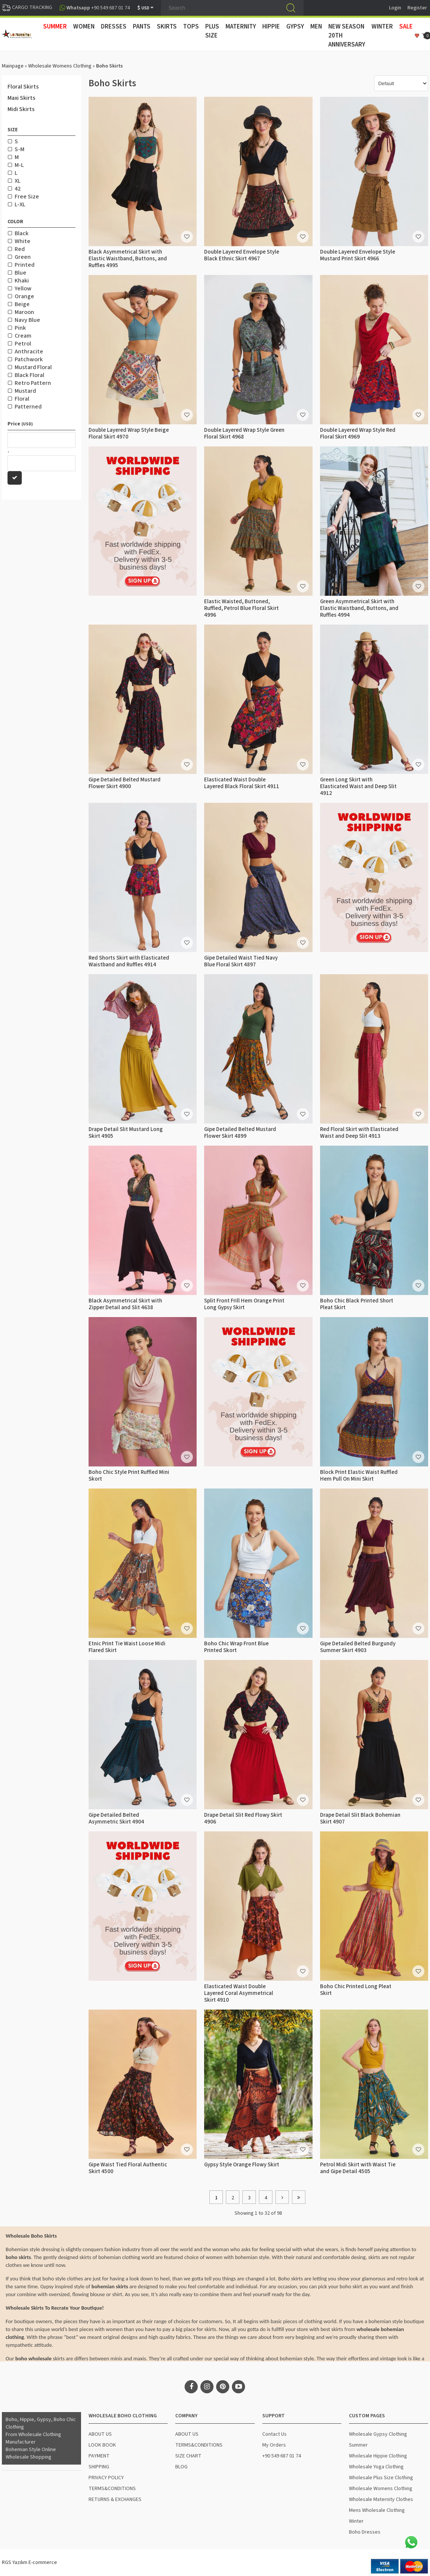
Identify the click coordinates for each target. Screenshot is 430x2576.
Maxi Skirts (21, 98)
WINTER (382, 26)
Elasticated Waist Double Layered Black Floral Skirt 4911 (241, 783)
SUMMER (55, 26)
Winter (356, 2521)
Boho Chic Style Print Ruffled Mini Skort (129, 1475)
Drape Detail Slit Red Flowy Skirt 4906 (243, 1818)
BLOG (181, 2467)
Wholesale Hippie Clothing (378, 2456)
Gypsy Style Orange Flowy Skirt (241, 2165)
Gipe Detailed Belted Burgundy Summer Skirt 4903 (357, 1647)
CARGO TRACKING (27, 7)
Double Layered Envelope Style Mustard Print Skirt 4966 (357, 255)
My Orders (274, 2445)
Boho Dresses (364, 2532)
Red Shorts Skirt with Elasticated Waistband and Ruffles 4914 (129, 961)
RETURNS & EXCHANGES (115, 2499)
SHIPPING (99, 2467)
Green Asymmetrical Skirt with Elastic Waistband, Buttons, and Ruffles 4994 (359, 608)
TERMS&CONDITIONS (112, 2488)
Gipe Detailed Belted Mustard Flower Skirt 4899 (240, 1132)
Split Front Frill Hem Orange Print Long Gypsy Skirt (244, 1304)
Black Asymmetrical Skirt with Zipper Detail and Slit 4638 (125, 1304)
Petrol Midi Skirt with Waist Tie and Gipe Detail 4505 (357, 2168)
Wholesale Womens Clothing (60, 66)
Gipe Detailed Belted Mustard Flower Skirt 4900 (125, 783)
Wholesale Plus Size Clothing (381, 2477)
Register (417, 8)
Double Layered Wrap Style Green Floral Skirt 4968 (244, 433)
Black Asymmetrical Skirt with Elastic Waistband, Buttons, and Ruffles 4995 (128, 258)
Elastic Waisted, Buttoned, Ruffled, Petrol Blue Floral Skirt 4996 (241, 608)
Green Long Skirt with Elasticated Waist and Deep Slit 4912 (358, 786)
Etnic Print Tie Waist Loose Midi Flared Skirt (127, 1647)
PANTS (141, 26)
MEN (316, 26)
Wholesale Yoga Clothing (376, 2467)
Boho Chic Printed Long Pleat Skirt (355, 1990)
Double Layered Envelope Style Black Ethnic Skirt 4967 (241, 255)
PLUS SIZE (212, 31)
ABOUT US (100, 2434)
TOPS (191, 26)
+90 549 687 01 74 (281, 2456)
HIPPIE (271, 26)
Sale (406, 26)
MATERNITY (241, 26)
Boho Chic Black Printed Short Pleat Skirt (356, 1304)
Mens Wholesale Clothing (377, 2510)
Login (395, 8)
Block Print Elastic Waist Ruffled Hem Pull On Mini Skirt (359, 1475)
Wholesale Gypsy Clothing (378, 2434)
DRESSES (113, 26)
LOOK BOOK (102, 2445)
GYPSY (295, 26)
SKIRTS (167, 26)
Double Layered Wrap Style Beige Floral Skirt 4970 (129, 433)
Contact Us (274, 2434)
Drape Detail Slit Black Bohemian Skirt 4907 (360, 1818)
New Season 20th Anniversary (346, 35)
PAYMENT (99, 2456)
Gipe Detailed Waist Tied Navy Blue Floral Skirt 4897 (241, 961)
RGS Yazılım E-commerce (29, 2562)
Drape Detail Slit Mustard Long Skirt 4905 (126, 1132)
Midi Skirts (21, 109)
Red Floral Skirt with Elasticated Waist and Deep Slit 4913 (359, 1132)
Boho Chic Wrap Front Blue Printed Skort (236, 1647)
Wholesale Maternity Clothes (381, 2499)
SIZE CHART (188, 2456)
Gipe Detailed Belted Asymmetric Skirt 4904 (116, 1818)
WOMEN (84, 26)
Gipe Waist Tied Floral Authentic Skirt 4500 (128, 2168)
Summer (358, 2445)
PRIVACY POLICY (106, 2477)
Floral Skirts (23, 87)
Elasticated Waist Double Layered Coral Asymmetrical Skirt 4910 (238, 1993)
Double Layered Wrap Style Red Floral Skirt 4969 (357, 433)
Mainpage (13, 66)
